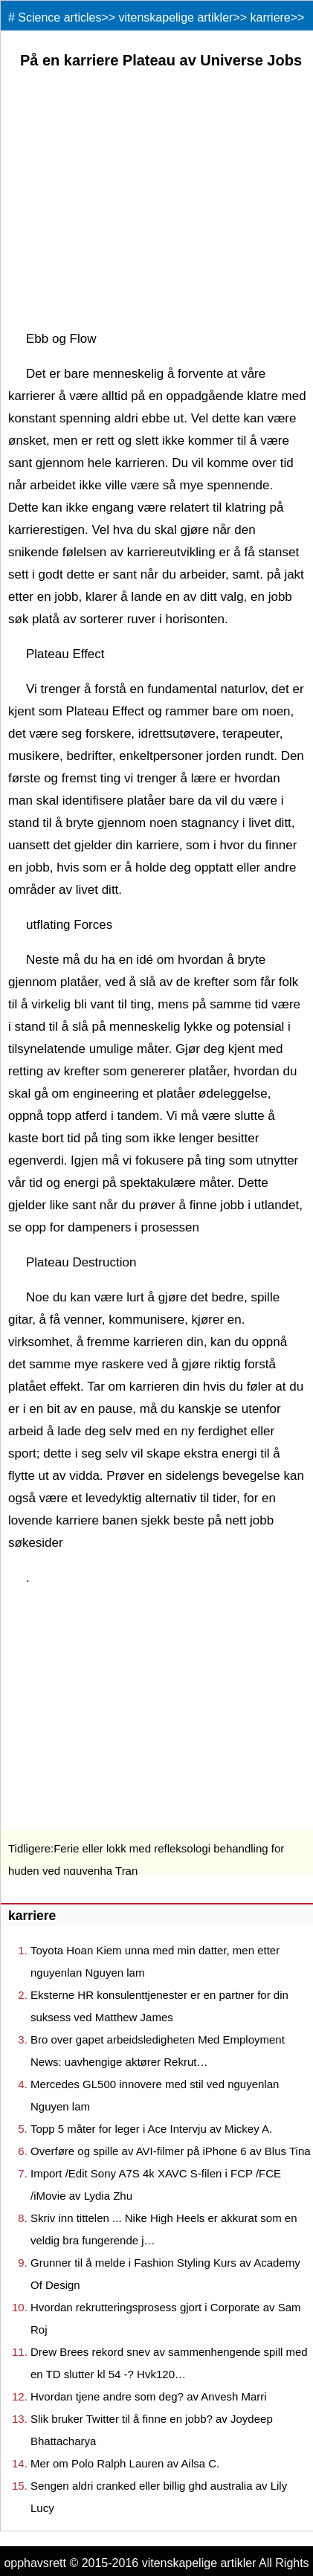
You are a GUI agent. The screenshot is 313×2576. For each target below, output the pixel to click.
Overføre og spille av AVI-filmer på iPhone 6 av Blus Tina (170, 2151)
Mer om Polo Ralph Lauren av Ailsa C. (124, 2463)
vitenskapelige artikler (176, 17)
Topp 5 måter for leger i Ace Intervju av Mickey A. (151, 2128)
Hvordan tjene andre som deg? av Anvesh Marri (148, 2396)
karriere (271, 17)
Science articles (59, 17)
